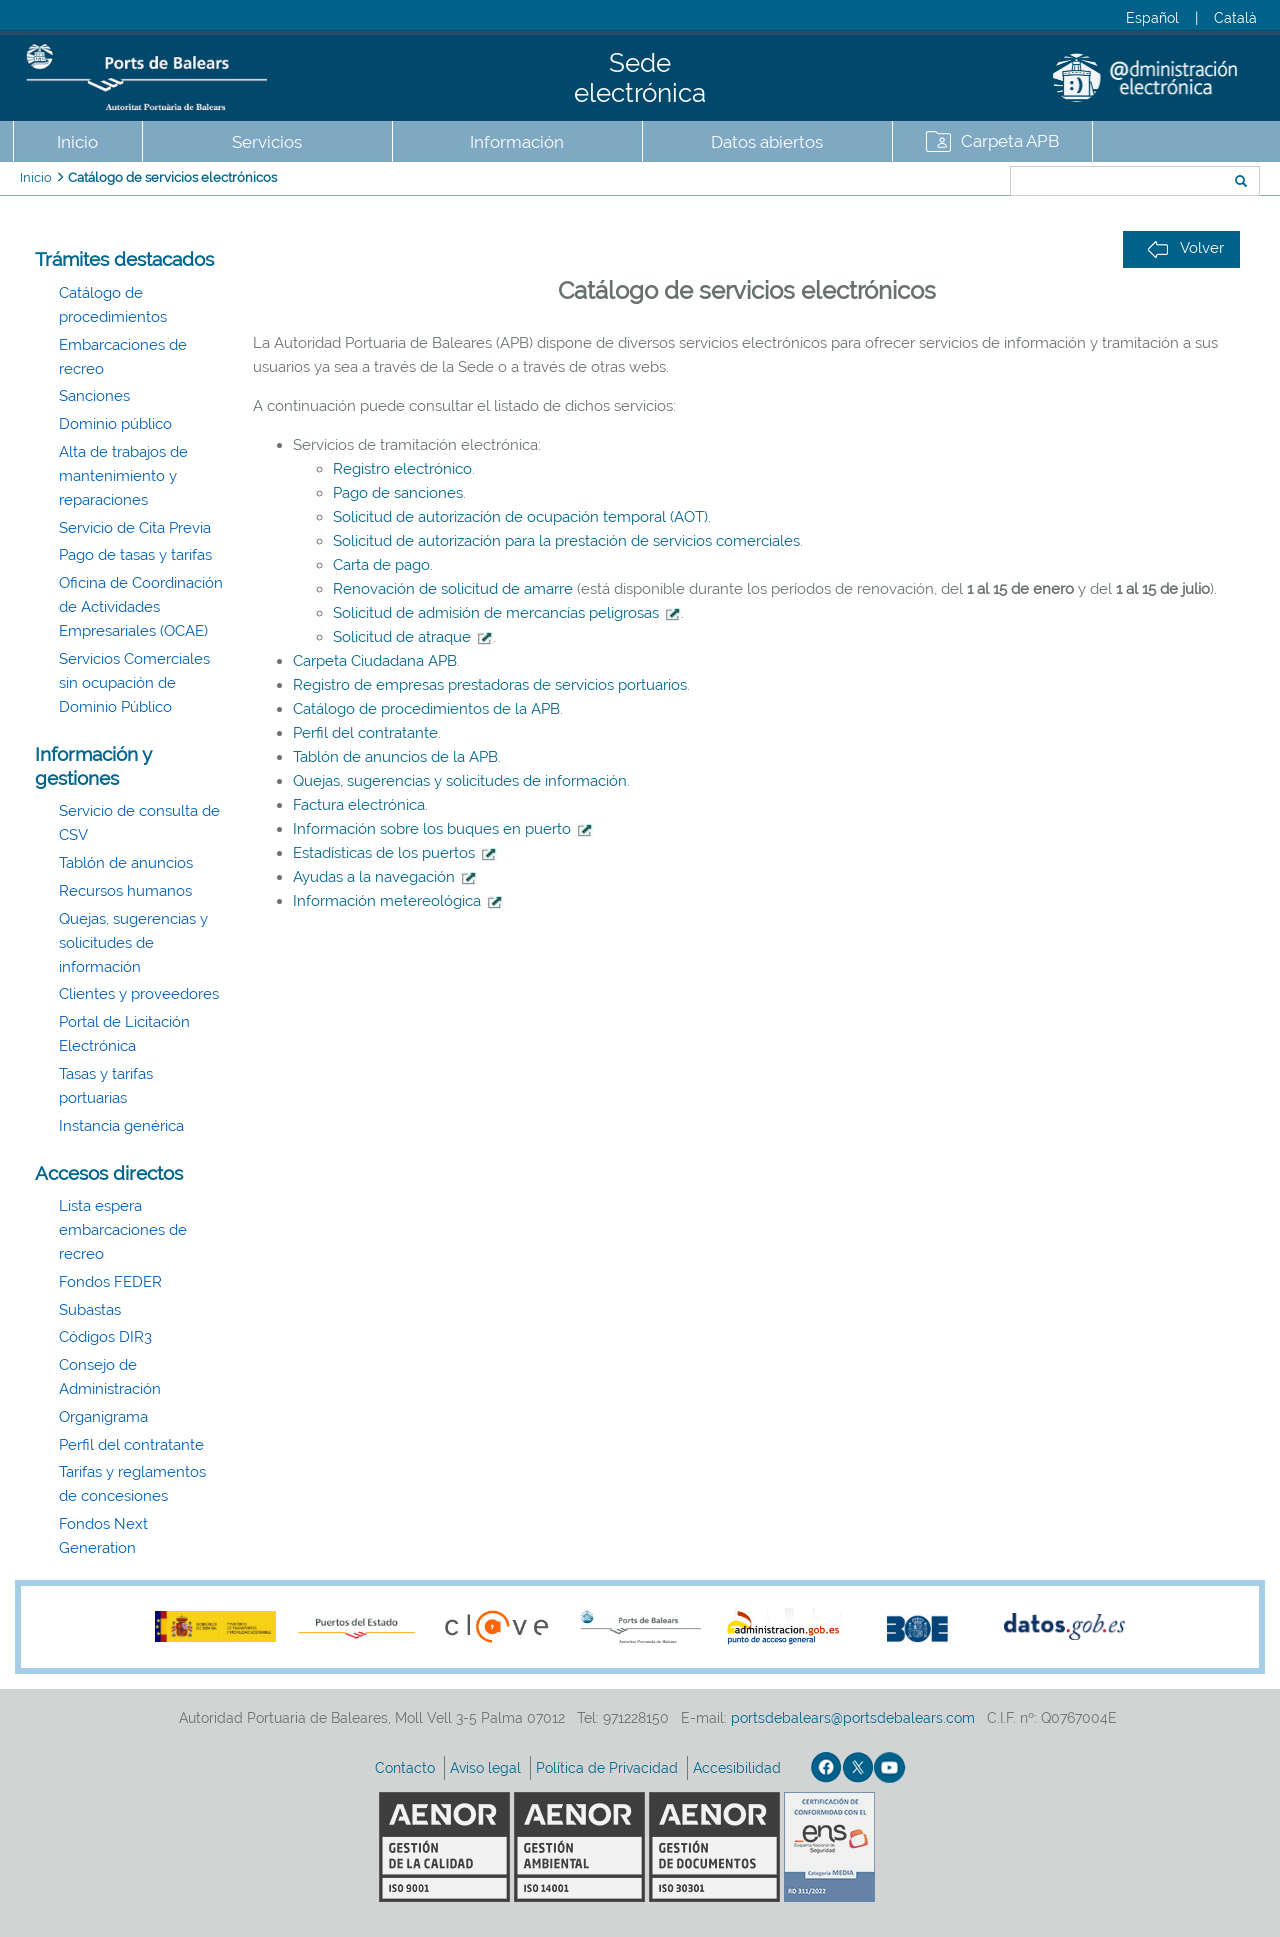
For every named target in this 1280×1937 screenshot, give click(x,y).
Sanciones (94, 396)
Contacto (407, 1768)
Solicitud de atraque (402, 637)
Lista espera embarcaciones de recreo (123, 1230)
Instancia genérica (121, 1126)
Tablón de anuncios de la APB (395, 757)
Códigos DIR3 (105, 1337)
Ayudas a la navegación (385, 877)
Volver (1185, 248)
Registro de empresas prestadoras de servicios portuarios (490, 685)
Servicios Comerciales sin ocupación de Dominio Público (134, 683)
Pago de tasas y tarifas (135, 555)
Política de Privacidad (609, 1768)
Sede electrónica (640, 78)
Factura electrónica (359, 805)
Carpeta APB (1010, 141)
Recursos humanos (125, 891)
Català (1235, 18)
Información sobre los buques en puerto (443, 829)
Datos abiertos (767, 142)
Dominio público (115, 424)
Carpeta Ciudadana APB (375, 661)
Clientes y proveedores (139, 994)
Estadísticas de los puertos (395, 853)
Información (517, 142)
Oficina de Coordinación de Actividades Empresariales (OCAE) (141, 607)
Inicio (77, 142)
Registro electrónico (402, 469)
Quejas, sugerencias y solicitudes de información (133, 943)
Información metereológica (398, 901)
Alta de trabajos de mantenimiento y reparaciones (123, 476)
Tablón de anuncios (126, 863)
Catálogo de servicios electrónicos (172, 177)
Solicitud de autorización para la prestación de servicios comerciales (566, 541)
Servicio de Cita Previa (135, 528)
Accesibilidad (739, 1768)
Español (1152, 18)
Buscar (943, 183)
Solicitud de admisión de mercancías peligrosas (496, 613)
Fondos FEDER (110, 1282)
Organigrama (103, 1417)
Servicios (267, 142)
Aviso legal (487, 1768)
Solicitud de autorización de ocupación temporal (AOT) (520, 517)
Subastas (90, 1310)
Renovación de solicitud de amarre (453, 589)
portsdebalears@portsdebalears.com (853, 1718)
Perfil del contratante (131, 1445)
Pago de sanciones (398, 493)
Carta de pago (381, 565)
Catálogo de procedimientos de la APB (426, 709)
